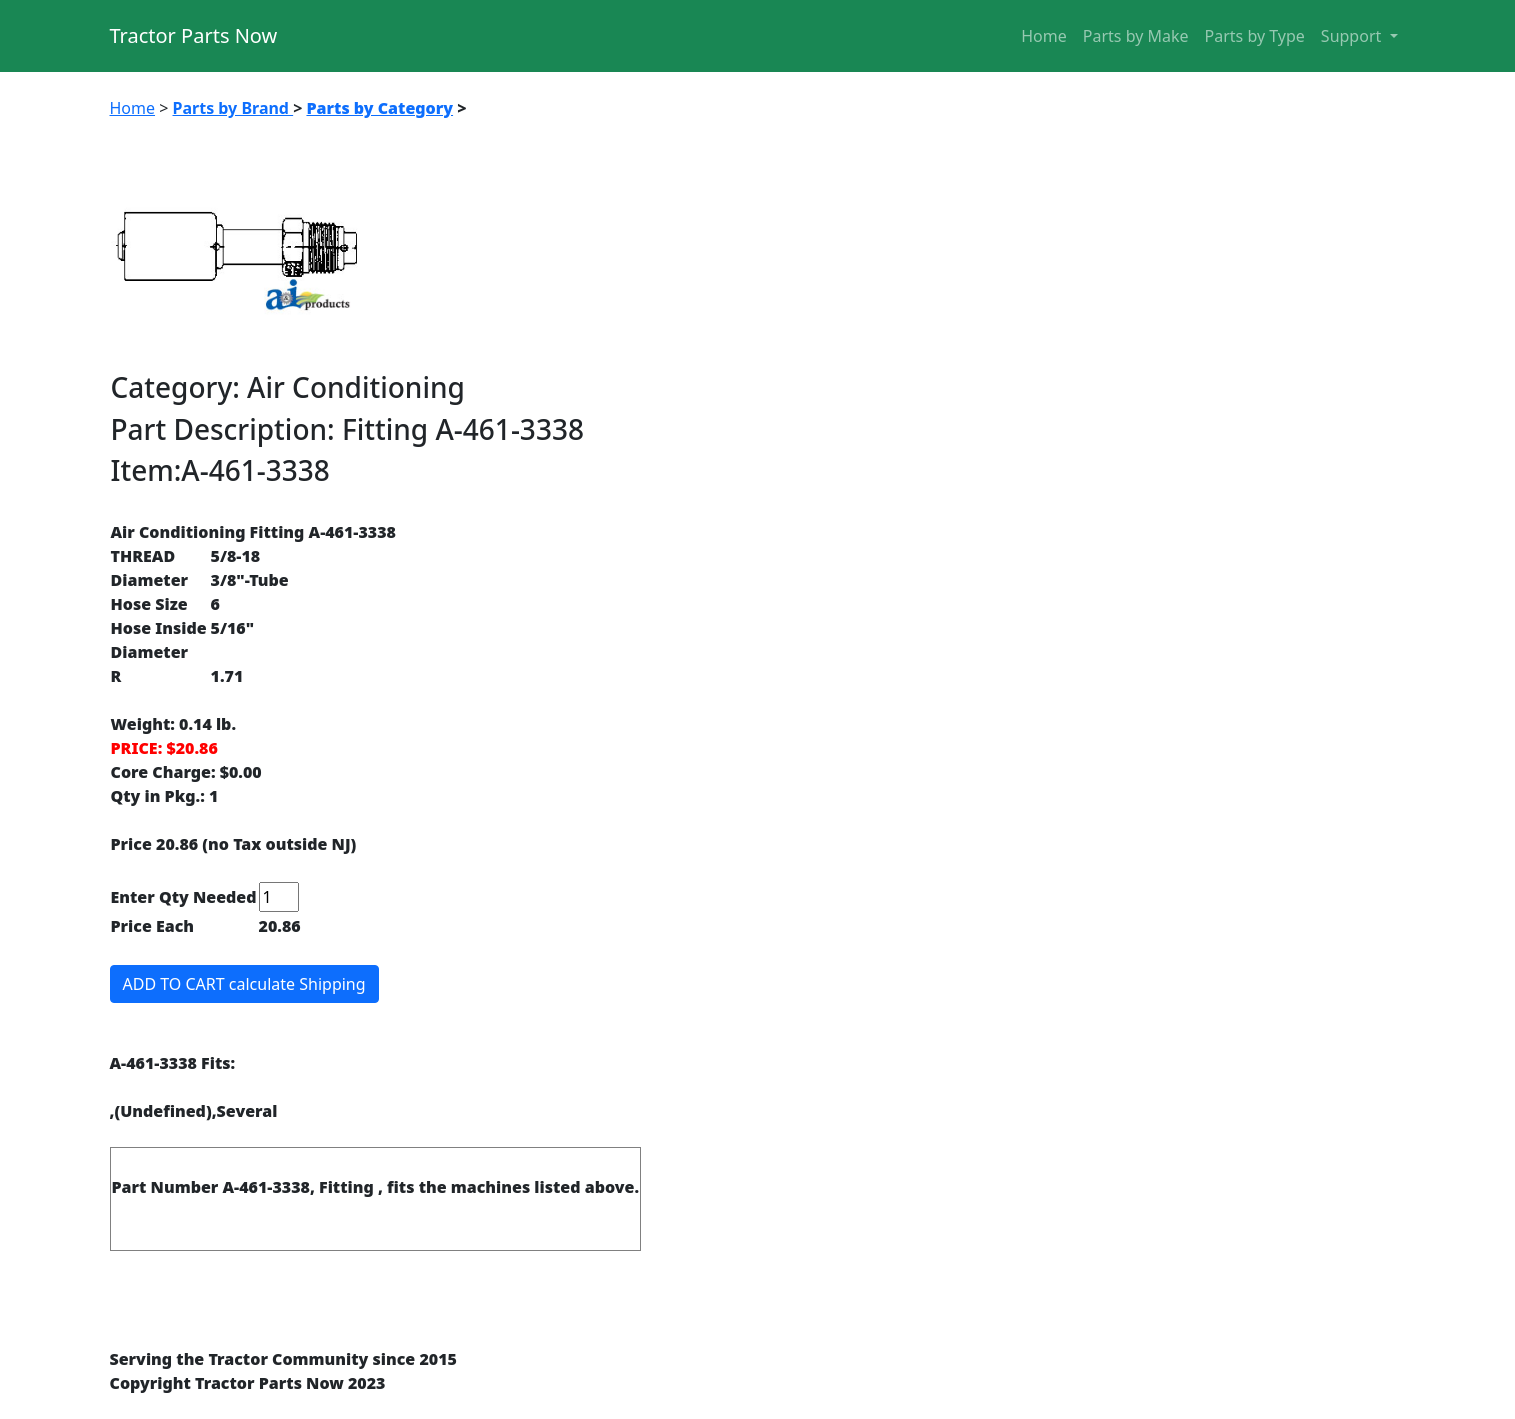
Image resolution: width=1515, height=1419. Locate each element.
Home (1044, 36)
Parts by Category (379, 108)
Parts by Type (1255, 36)
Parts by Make (1136, 36)
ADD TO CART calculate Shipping (244, 984)
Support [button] (1353, 36)
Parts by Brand (233, 108)
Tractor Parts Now (194, 35)
